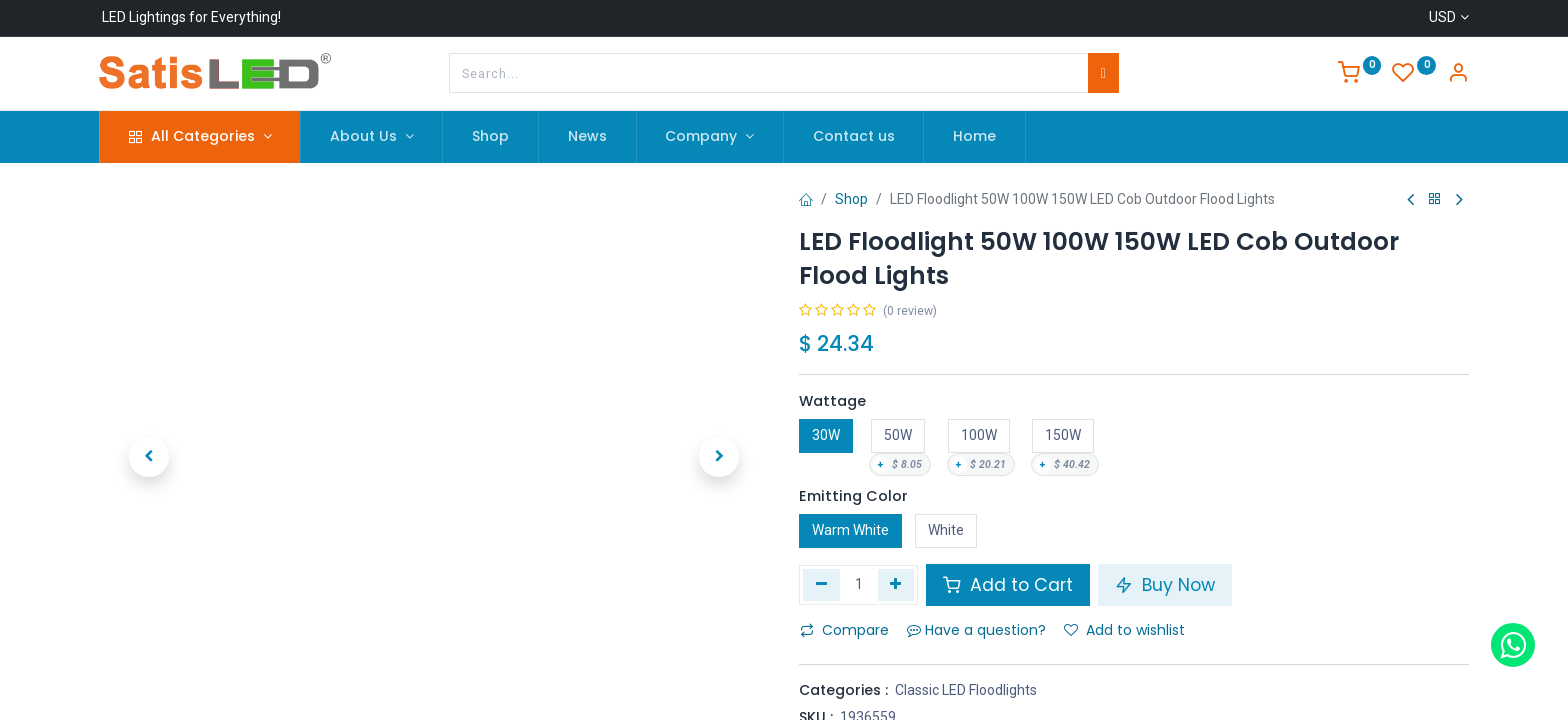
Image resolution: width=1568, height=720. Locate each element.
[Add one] (896, 585)
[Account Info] (1458, 75)
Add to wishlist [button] (1124, 630)
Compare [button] (844, 630)
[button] (149, 457)
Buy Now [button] (1165, 585)
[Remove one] (821, 585)
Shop (851, 199)
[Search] (1103, 73)
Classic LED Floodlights (966, 690)
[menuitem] (490, 137)
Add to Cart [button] (1008, 585)
